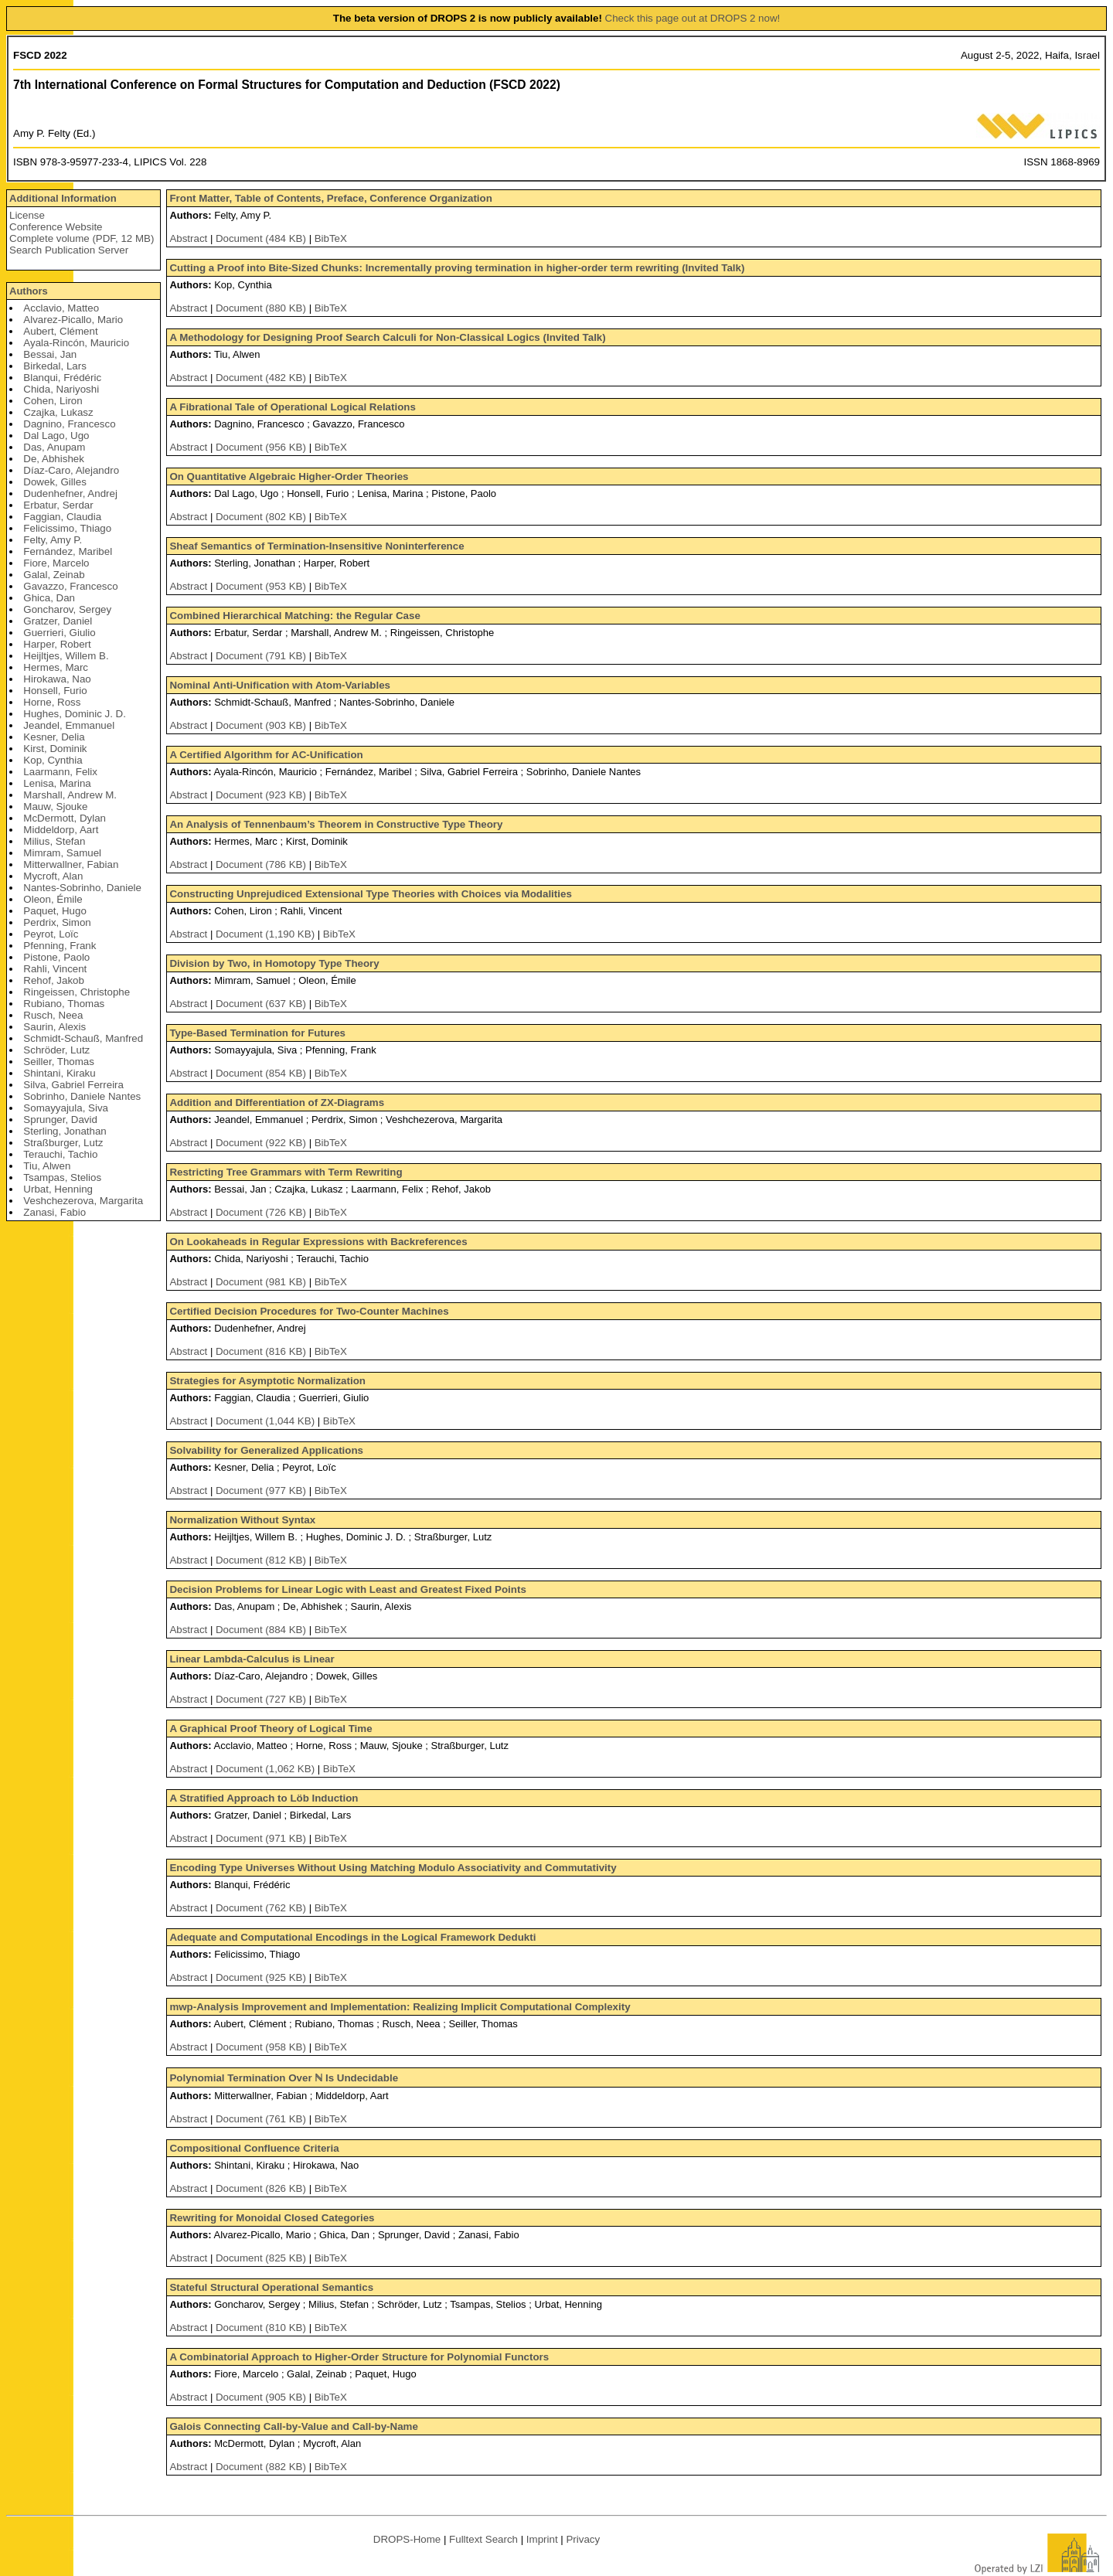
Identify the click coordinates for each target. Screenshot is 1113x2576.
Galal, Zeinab (53, 574)
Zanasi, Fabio (54, 1212)
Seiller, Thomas (58, 1061)
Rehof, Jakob (53, 980)
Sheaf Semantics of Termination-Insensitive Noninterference (316, 546)
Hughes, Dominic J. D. (74, 714)
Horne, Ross (51, 702)
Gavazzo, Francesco (70, 586)
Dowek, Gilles (54, 482)
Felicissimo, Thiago (67, 528)
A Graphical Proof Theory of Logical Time (270, 1728)
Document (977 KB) (262, 1490)
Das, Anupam (54, 447)
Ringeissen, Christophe (76, 992)
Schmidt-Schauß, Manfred (83, 1038)
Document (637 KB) (262, 1003)
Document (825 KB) (262, 2258)
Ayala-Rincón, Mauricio (76, 343)
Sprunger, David (60, 1119)
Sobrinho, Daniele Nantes (82, 1096)
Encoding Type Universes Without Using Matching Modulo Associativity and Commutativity (392, 1867)
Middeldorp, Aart (60, 829)
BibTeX (331, 238)
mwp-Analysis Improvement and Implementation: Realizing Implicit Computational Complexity (399, 2007)
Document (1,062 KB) (267, 1769)
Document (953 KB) (262, 586)
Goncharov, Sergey (67, 609)
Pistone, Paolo (56, 957)
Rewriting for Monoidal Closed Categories (271, 2218)
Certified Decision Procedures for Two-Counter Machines (308, 1311)
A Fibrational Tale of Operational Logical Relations (292, 407)
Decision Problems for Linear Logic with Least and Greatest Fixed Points (347, 1589)
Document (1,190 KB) (267, 934)
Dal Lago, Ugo (56, 435)
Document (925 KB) (262, 1977)
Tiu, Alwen (46, 1166)
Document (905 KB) (262, 2397)
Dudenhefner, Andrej (70, 493)
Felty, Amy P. (52, 540)
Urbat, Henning (58, 1189)
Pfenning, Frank (59, 945)
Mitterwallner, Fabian (70, 864)
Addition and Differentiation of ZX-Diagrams (276, 1102)
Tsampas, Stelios (62, 1177)
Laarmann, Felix (60, 772)
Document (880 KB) (262, 308)
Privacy (583, 2539)
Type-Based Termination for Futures (257, 1033)
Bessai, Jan (50, 354)
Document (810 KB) (262, 2327)
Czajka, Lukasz (58, 412)
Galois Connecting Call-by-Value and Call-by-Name (293, 2426)
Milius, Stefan (54, 841)
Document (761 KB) (262, 2119)
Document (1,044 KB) (267, 1421)
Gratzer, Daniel (57, 621)
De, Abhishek (53, 458)
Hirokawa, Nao (56, 679)
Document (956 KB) (262, 447)
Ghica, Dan (49, 598)
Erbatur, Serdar (58, 505)
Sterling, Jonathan (64, 1131)
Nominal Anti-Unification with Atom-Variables (279, 685)
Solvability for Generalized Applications (266, 1450)
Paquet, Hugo (55, 911)
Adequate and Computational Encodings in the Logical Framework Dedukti (352, 1937)
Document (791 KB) (262, 656)
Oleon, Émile (52, 899)
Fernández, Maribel (67, 551)
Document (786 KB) (262, 864)
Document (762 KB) (262, 1908)
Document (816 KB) (262, 1351)
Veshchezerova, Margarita (83, 1200)
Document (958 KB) (262, 2047)
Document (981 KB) (262, 1282)
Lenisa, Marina (56, 783)
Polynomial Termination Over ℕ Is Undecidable (283, 2078)
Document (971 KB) (262, 1838)
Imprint (542, 2539)
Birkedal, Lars (55, 366)
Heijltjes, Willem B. (65, 656)
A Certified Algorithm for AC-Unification (265, 755)
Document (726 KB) (262, 1212)
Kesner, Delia (53, 737)
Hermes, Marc (55, 667)
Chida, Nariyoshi (61, 389)
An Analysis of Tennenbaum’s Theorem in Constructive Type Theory (335, 824)
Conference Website (56, 227)
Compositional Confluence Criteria (254, 2148)
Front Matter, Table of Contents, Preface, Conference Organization (330, 198)
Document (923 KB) (262, 795)
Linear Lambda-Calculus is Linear (251, 1659)
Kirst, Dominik (55, 748)
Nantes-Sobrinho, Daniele (82, 887)
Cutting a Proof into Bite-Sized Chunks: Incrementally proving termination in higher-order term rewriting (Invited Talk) (456, 268)
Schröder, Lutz (56, 1050)
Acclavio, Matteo (61, 308)
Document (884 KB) (262, 1629)
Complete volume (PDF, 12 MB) (81, 238)
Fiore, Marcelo (56, 563)
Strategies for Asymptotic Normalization (267, 1381)
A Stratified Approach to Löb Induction (263, 1798)
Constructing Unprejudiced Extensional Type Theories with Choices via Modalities (370, 894)
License (27, 215)
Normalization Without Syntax (242, 1520)
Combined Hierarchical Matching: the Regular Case (294, 615)
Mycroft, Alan (53, 876)
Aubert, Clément (60, 331)
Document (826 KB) (262, 2188)
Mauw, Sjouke (55, 806)
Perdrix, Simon (56, 922)
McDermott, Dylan (64, 818)
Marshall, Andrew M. (70, 795)
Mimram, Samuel (62, 853)
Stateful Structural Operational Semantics (271, 2287)
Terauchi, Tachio (60, 1154)
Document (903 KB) (262, 725)
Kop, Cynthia (52, 760)
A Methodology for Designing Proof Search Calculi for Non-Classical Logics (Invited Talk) (387, 337)
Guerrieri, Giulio (59, 632)
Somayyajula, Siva (65, 1108)
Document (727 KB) (262, 1699)
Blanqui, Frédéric (62, 377)
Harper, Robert (56, 644)
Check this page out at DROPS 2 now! (693, 18)
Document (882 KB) (262, 2466)
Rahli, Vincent (55, 969)
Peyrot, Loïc (50, 934)
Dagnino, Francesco (69, 424)
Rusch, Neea (53, 1015)
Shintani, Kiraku (59, 1073)
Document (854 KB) (262, 1073)
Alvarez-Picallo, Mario (73, 319)
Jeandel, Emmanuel (68, 725)
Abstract (188, 238)
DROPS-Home (407, 2539)
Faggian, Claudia (62, 516)
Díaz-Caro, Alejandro (71, 470)
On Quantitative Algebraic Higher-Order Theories (288, 476)
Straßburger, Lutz (63, 1142)
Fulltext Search (483, 2539)
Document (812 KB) (262, 1560)
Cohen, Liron (52, 401)
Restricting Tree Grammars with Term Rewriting (285, 1172)
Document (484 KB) (262, 238)
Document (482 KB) (262, 377)
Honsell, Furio (55, 690)
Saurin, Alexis (54, 1027)
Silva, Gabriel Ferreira (73, 1085)
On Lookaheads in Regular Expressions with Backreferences (318, 1241)
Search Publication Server (68, 250)
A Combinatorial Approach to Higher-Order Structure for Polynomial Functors (359, 2357)
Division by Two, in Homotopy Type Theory (274, 963)
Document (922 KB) (262, 1142)
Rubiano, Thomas (63, 1003)
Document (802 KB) (262, 516)
